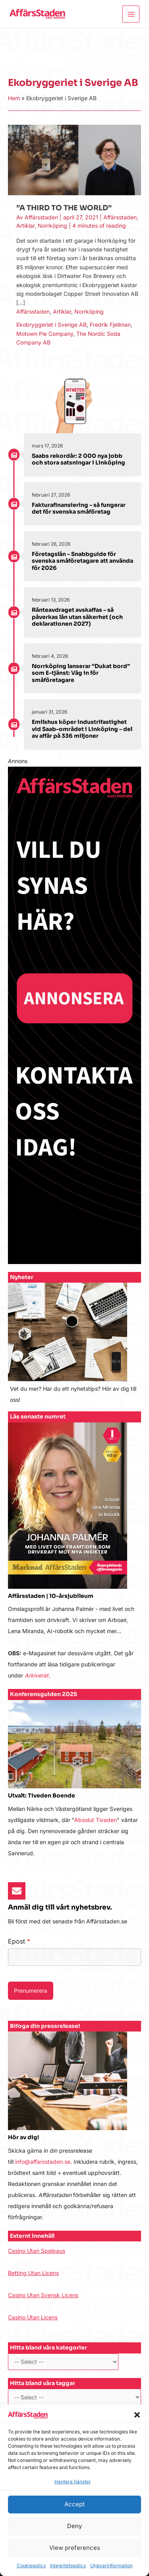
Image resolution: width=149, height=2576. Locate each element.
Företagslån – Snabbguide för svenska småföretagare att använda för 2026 (82, 560)
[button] (137, 2415)
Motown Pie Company (44, 333)
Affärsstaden (120, 217)
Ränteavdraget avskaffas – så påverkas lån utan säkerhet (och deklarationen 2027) (77, 616)
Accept (74, 2504)
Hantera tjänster (72, 2482)
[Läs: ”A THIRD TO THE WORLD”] (74, 159)
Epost (19, 1941)
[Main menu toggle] (130, 14)
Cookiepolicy (31, 2565)
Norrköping (52, 225)
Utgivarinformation (111, 2565)
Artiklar (25, 225)
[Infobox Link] (74, 1347)
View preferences (74, 2547)
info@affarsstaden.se (42, 2161)
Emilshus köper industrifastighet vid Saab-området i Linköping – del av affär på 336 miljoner (82, 728)
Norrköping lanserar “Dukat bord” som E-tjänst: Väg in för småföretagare (81, 673)
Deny (74, 2526)
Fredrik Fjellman (110, 324)
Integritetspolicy (68, 2565)
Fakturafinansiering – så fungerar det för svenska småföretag (79, 508)
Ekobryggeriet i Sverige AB (51, 324)
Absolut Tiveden (95, 1819)
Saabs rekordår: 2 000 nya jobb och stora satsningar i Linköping (78, 459)
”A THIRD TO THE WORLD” (64, 208)
